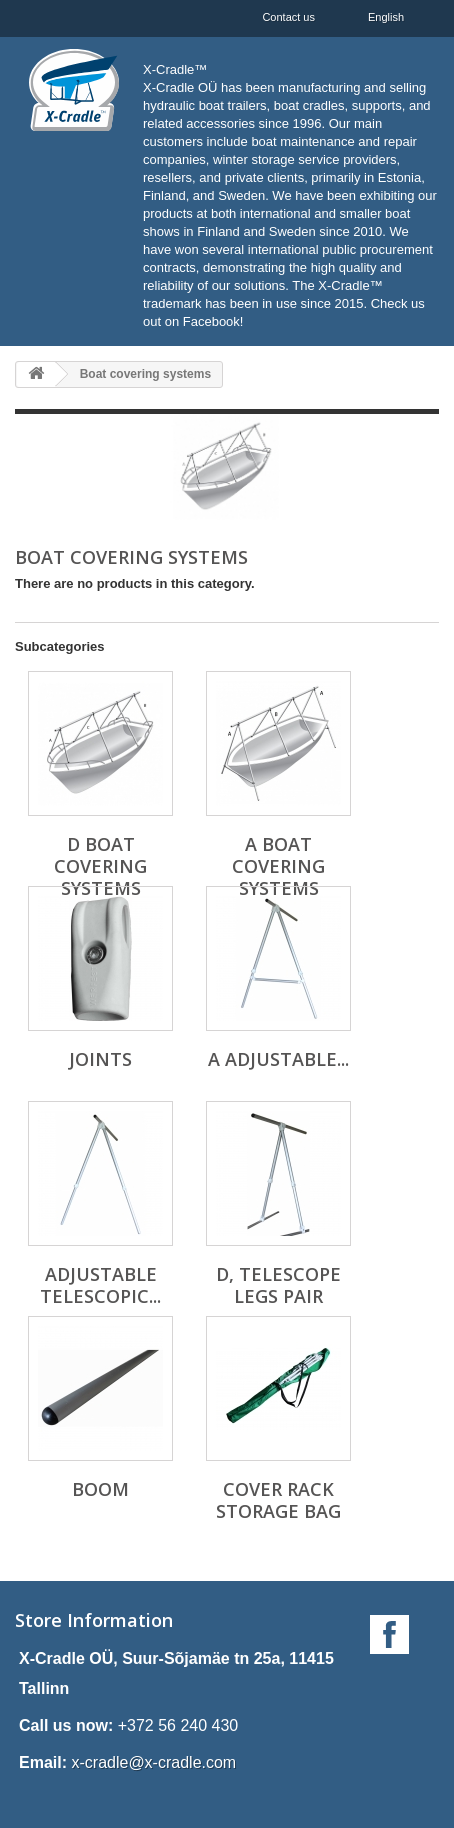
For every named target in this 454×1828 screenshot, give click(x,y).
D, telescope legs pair (278, 1285)
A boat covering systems (278, 866)
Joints (100, 1059)
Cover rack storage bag (278, 1500)
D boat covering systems (100, 866)
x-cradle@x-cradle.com (153, 1762)
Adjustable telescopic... (100, 1285)
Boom (100, 1489)
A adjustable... (278, 1059)
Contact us (288, 17)
